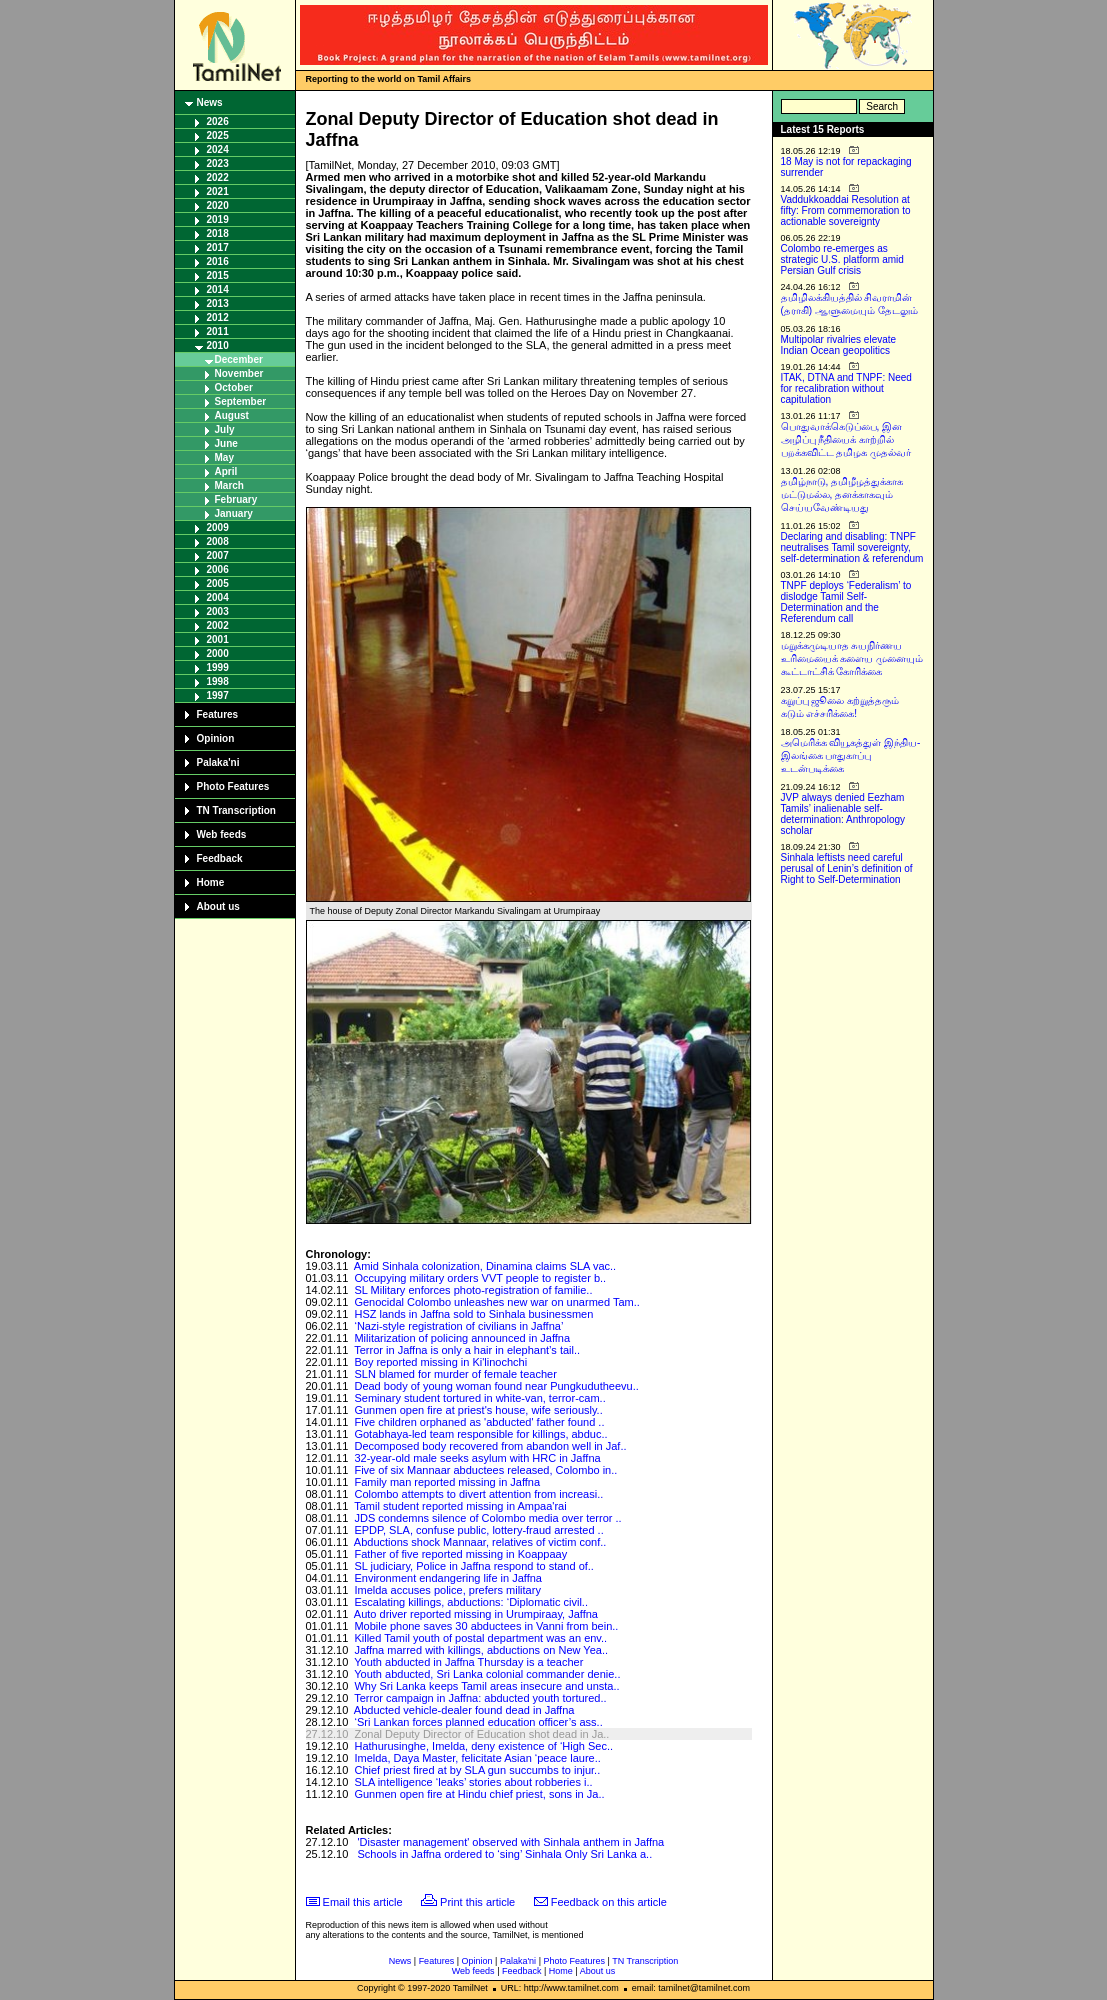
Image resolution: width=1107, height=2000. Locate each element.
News (210, 102)
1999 (218, 667)
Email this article (363, 1902)
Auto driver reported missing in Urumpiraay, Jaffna (476, 1614)
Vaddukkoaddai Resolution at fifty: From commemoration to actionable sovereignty (846, 210)
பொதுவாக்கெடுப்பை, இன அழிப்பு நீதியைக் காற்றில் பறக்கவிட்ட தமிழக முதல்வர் (846, 439)
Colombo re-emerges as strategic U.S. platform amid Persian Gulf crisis (842, 259)
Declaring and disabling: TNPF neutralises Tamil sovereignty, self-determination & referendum (852, 547)
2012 (218, 317)
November (239, 373)
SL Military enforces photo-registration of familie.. (473, 1290)
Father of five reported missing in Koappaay (460, 1554)
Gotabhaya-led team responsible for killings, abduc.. (480, 1434)
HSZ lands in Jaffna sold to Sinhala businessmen (473, 1314)
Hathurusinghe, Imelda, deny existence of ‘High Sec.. (483, 1746)
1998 (218, 681)
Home (211, 882)
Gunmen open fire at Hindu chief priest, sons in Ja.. (479, 1794)
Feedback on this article (609, 1902)
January (234, 513)
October (234, 387)
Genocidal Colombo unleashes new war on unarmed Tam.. (496, 1302)
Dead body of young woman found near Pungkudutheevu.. (496, 1386)
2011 (218, 331)
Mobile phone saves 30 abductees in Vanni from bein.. (486, 1626)
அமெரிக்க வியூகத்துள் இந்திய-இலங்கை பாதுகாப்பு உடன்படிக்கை (851, 755)
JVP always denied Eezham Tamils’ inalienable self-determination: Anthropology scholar (843, 814)
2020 (218, 205)
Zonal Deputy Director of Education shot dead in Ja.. (481, 1734)
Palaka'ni (218, 762)
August (232, 415)
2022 (218, 177)
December (239, 359)
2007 (218, 555)
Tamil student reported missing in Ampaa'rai (460, 1506)
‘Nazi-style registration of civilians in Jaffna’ (458, 1326)
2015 (218, 275)
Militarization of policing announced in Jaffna (462, 1338)
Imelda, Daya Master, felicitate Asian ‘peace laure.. (477, 1758)
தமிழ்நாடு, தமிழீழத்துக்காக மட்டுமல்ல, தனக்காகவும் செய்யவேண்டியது (842, 494)
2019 (218, 219)
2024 (218, 149)
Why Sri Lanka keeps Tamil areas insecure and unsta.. (486, 1686)
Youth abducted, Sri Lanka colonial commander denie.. (487, 1674)
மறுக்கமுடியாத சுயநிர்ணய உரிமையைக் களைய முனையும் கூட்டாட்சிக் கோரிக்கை (852, 658)
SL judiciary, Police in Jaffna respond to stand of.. (474, 1566)
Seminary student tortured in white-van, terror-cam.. (479, 1398)
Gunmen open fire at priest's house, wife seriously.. (478, 1410)
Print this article (477, 1902)
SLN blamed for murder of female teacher (455, 1374)
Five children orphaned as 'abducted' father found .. (479, 1422)
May (224, 457)
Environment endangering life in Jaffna (448, 1578)
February (236, 499)
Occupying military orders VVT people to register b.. (480, 1278)
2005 (218, 583)
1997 (218, 695)
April (226, 471)
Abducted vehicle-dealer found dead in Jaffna (464, 1710)
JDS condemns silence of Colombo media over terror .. (487, 1518)
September (241, 401)
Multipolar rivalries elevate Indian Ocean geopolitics (839, 345)
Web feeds (222, 834)
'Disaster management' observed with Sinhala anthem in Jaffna (511, 1842)
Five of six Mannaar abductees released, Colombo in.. (485, 1470)
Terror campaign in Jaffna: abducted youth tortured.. (480, 1698)
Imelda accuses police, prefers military (447, 1590)
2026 (218, 121)
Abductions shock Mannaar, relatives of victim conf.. (480, 1542)
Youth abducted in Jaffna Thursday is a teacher (468, 1662)
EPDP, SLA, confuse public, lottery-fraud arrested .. (478, 1530)
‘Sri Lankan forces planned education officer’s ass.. (478, 1722)
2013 (218, 303)
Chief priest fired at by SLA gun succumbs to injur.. (477, 1770)
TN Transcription (236, 810)
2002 (218, 625)
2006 (218, 569)
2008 (218, 541)
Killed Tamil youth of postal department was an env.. (480, 1638)
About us (218, 906)
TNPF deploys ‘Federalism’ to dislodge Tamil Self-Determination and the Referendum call (846, 602)
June (226, 443)
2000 (218, 653)
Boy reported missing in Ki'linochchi (440, 1362)
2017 (218, 247)
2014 (218, 289)
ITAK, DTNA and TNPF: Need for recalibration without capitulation (846, 388)
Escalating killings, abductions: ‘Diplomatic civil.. (471, 1602)
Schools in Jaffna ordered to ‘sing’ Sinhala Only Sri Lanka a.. (505, 1854)
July (225, 429)
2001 (218, 639)
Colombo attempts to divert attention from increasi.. (478, 1494)
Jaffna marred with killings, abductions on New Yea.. (481, 1650)
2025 (218, 135)
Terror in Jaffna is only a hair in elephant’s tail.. (467, 1350)
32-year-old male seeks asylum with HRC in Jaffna (477, 1458)
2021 (218, 191)
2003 (218, 611)
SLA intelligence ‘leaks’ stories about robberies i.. (473, 1782)
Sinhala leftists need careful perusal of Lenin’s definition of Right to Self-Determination (847, 868)
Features (218, 714)
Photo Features (233, 786)
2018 (218, 233)
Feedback (220, 858)
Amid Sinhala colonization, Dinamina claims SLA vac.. (485, 1266)
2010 (218, 345)
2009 (218, 527)
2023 (218, 163)
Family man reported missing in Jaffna (447, 1482)
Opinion (216, 738)
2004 (218, 597)
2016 (218, 261)
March (229, 485)
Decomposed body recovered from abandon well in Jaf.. (490, 1446)
